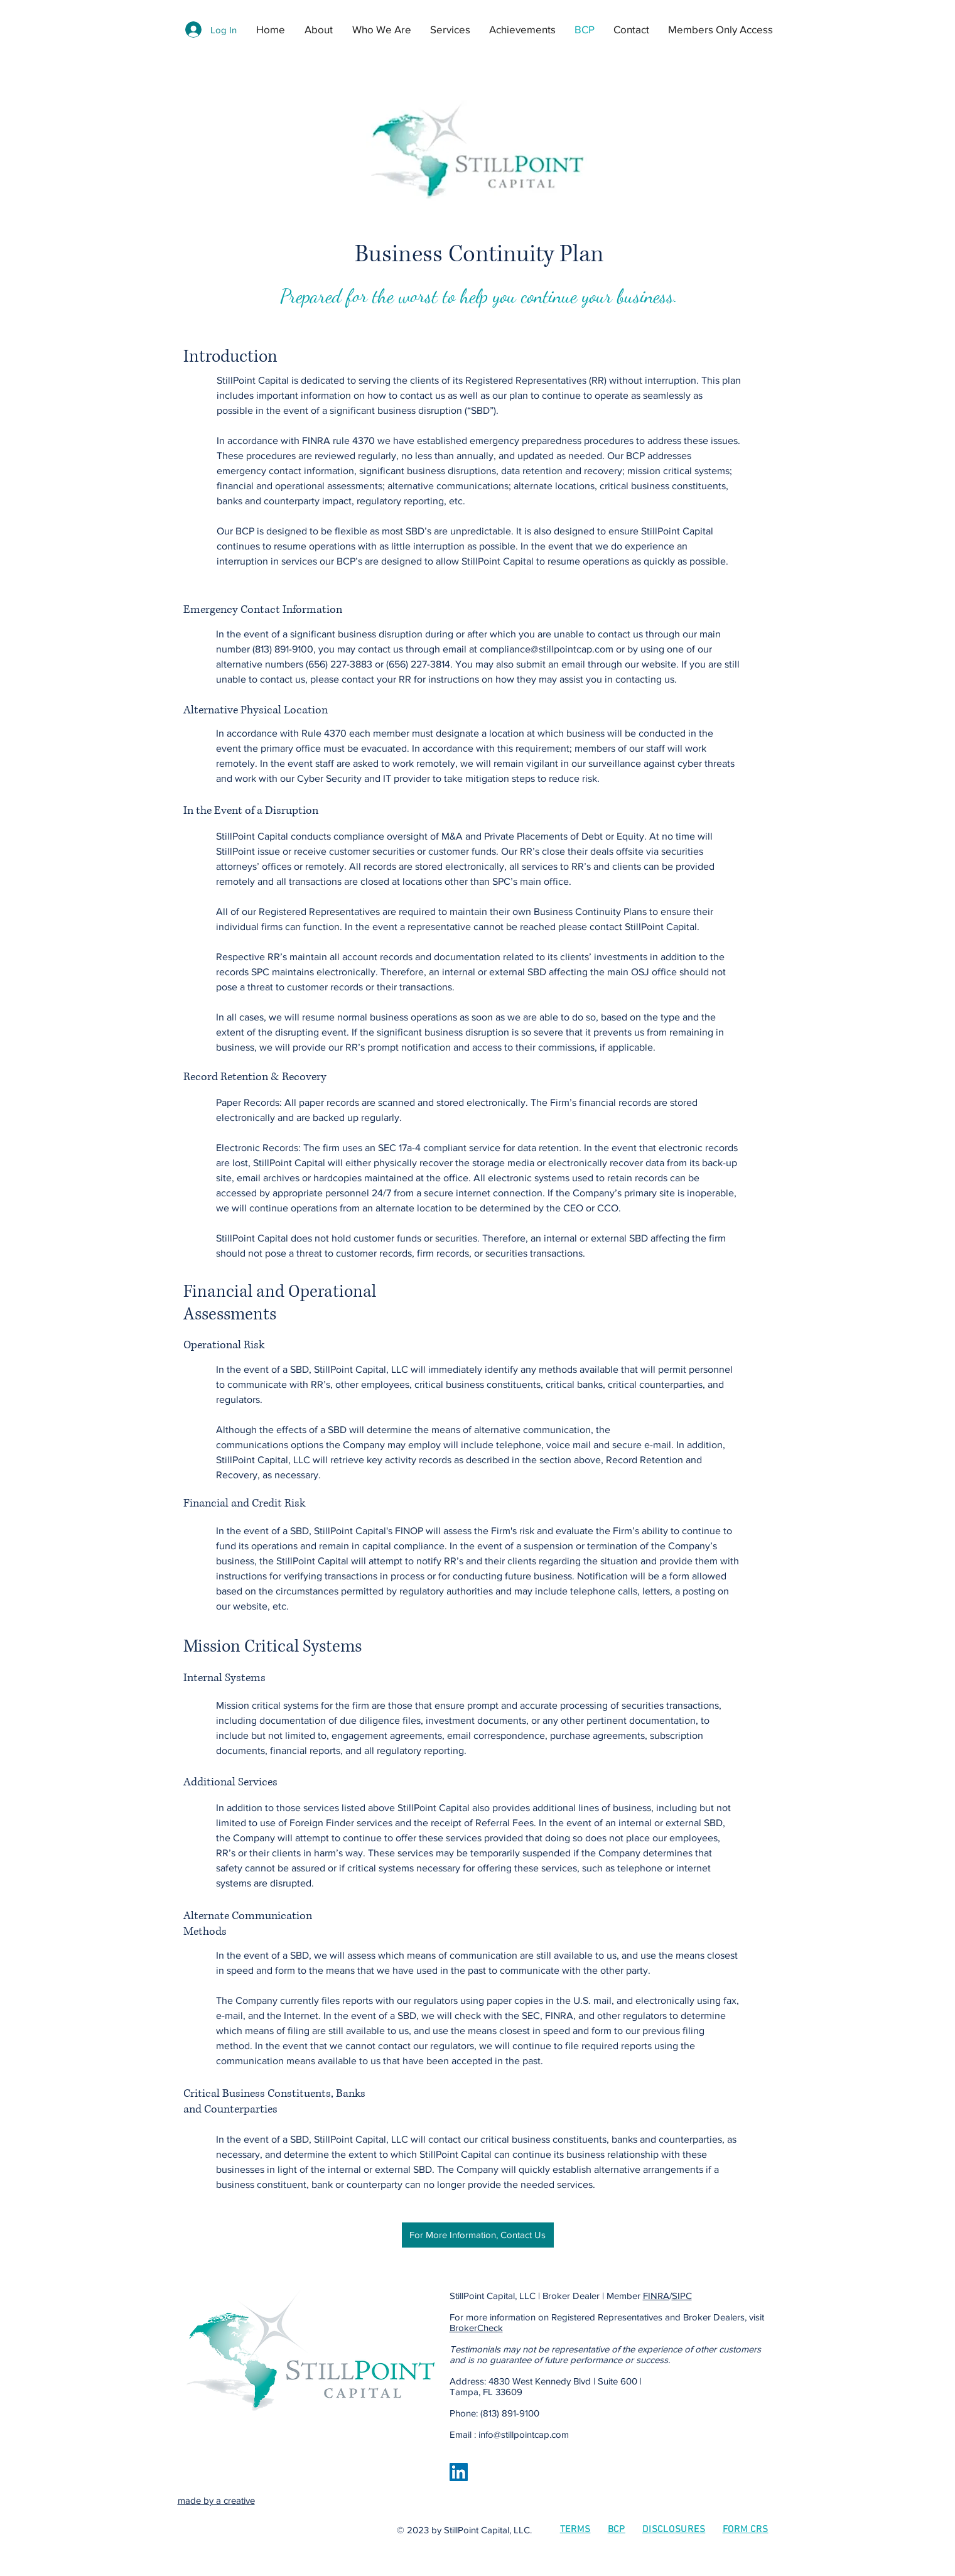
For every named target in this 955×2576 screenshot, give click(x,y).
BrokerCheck (476, 2327)
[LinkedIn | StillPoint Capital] (459, 2472)
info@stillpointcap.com (523, 2434)
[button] (453, 29)
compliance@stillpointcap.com (546, 649)
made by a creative (216, 2500)
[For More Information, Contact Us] (478, 2235)
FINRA (656, 2295)
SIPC (682, 2295)
